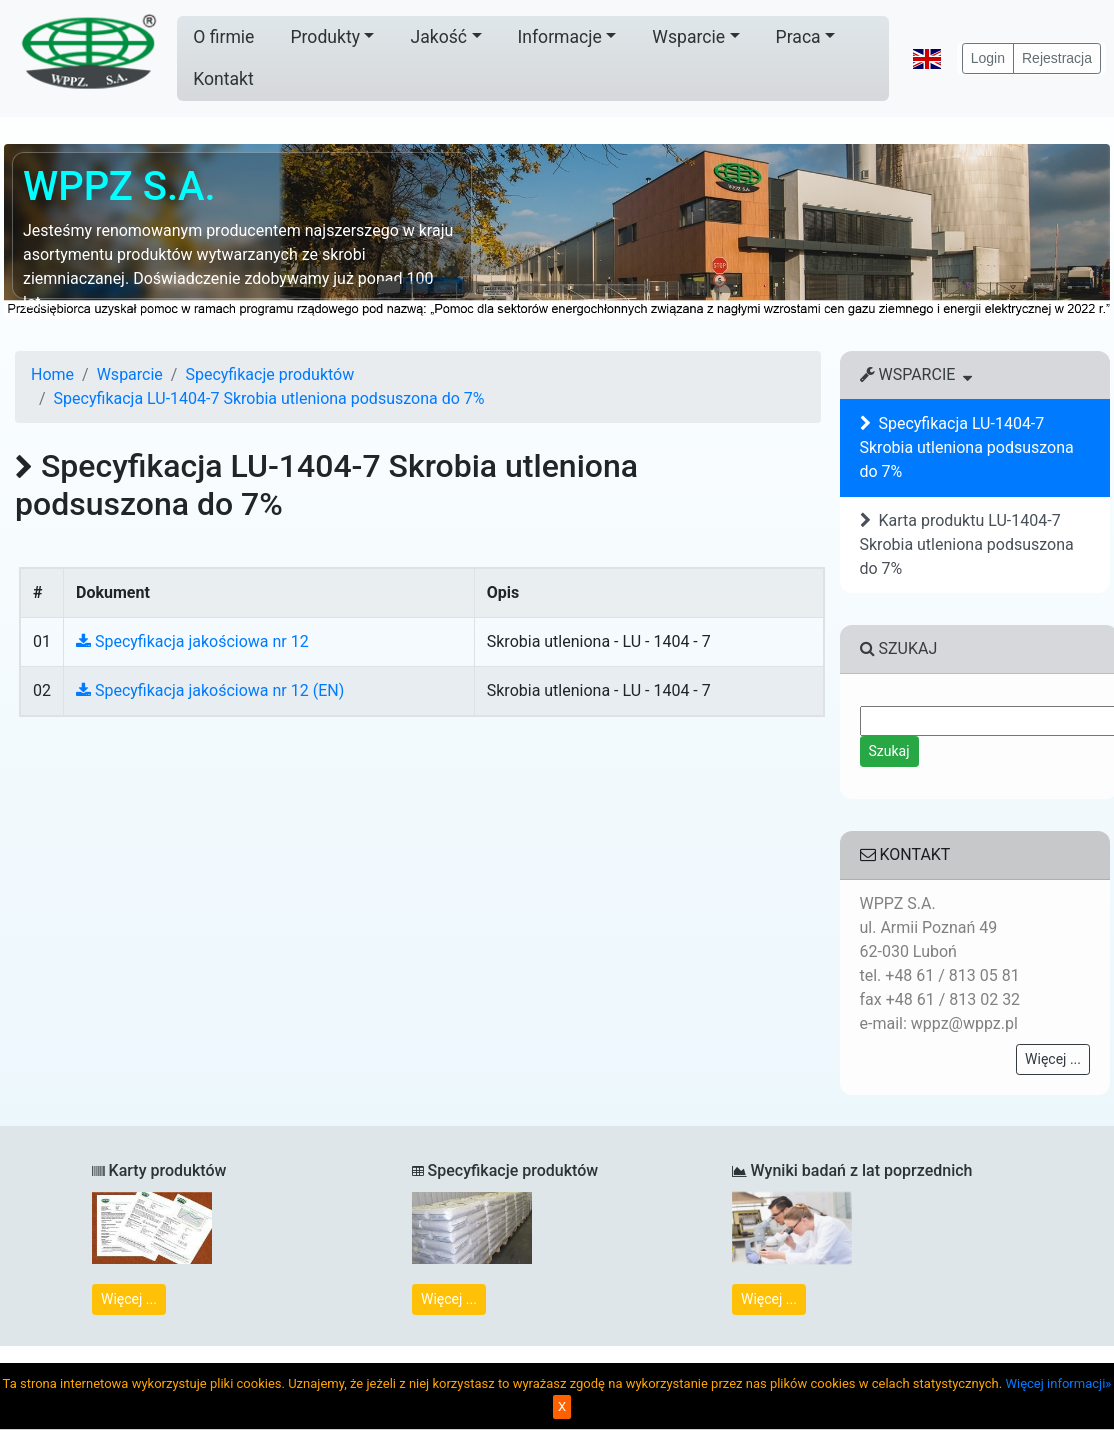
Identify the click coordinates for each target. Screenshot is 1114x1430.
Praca (798, 37)
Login (988, 58)
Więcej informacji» (1058, 1383)
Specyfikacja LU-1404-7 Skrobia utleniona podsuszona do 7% (269, 398)
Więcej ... (1053, 1059)
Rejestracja (1057, 58)
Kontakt (223, 79)
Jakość (438, 37)
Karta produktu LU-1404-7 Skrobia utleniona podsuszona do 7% (967, 544)
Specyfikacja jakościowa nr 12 (192, 641)
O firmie (223, 37)
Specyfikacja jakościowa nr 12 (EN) (210, 690)
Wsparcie (688, 37)
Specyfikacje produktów (269, 374)
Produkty (325, 37)
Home (52, 374)
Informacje (560, 37)
